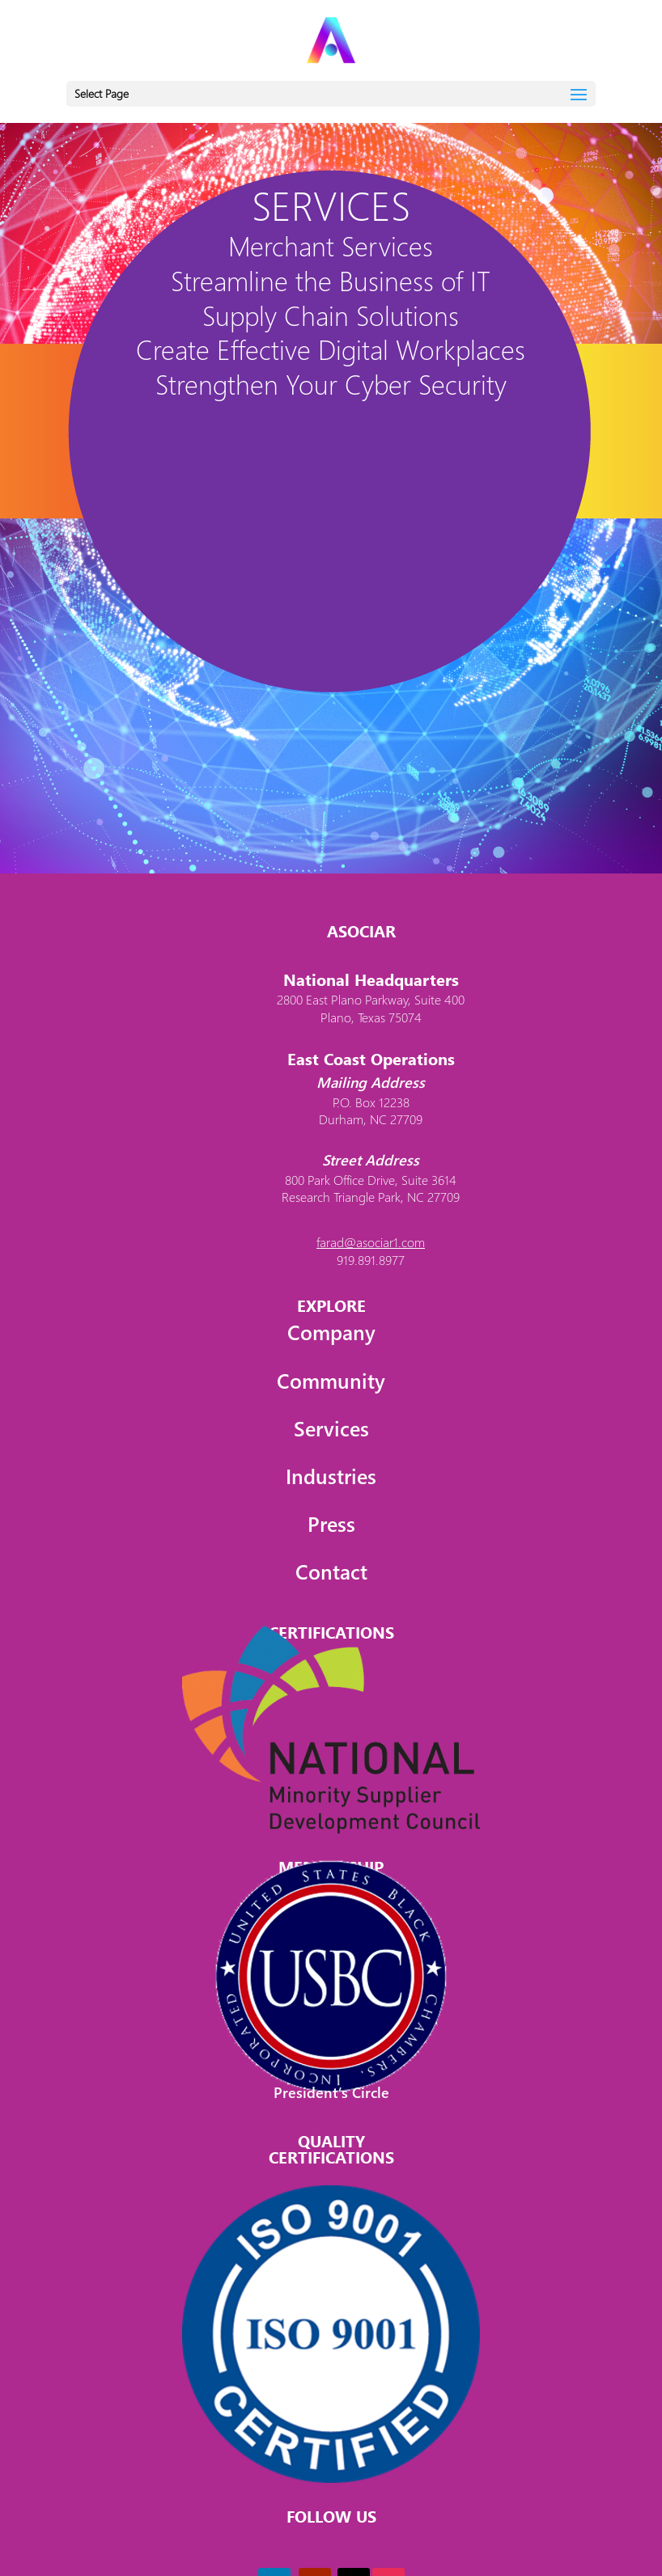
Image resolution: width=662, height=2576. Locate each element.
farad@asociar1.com (370, 1241)
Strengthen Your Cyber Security (331, 384)
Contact (331, 1571)
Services (331, 1428)
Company (331, 1332)
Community (331, 1380)
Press (331, 1523)
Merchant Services (330, 245)
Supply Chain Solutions (330, 315)
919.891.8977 (371, 1259)
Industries (331, 1475)
